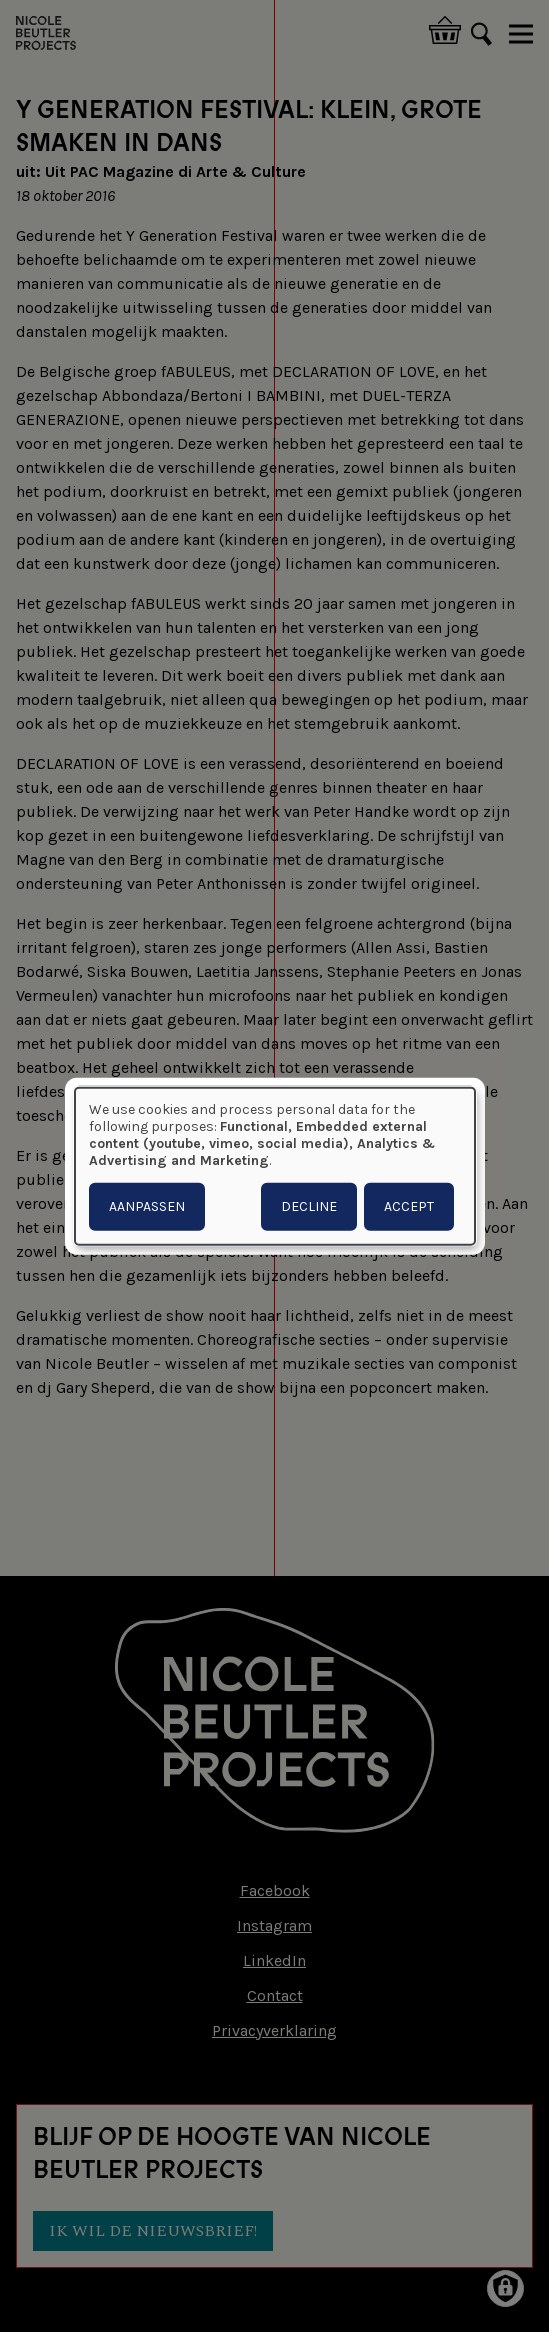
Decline (309, 1205)
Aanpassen (147, 1205)
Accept (409, 1205)
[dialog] (275, 1166)
